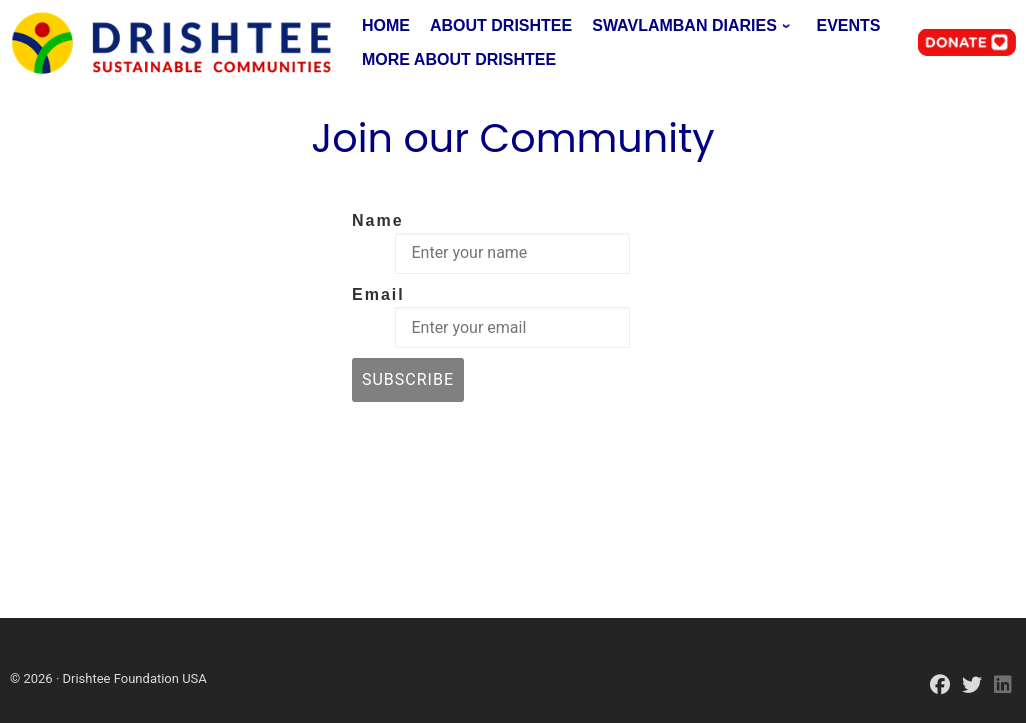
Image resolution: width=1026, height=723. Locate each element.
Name (378, 220)
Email (378, 294)
